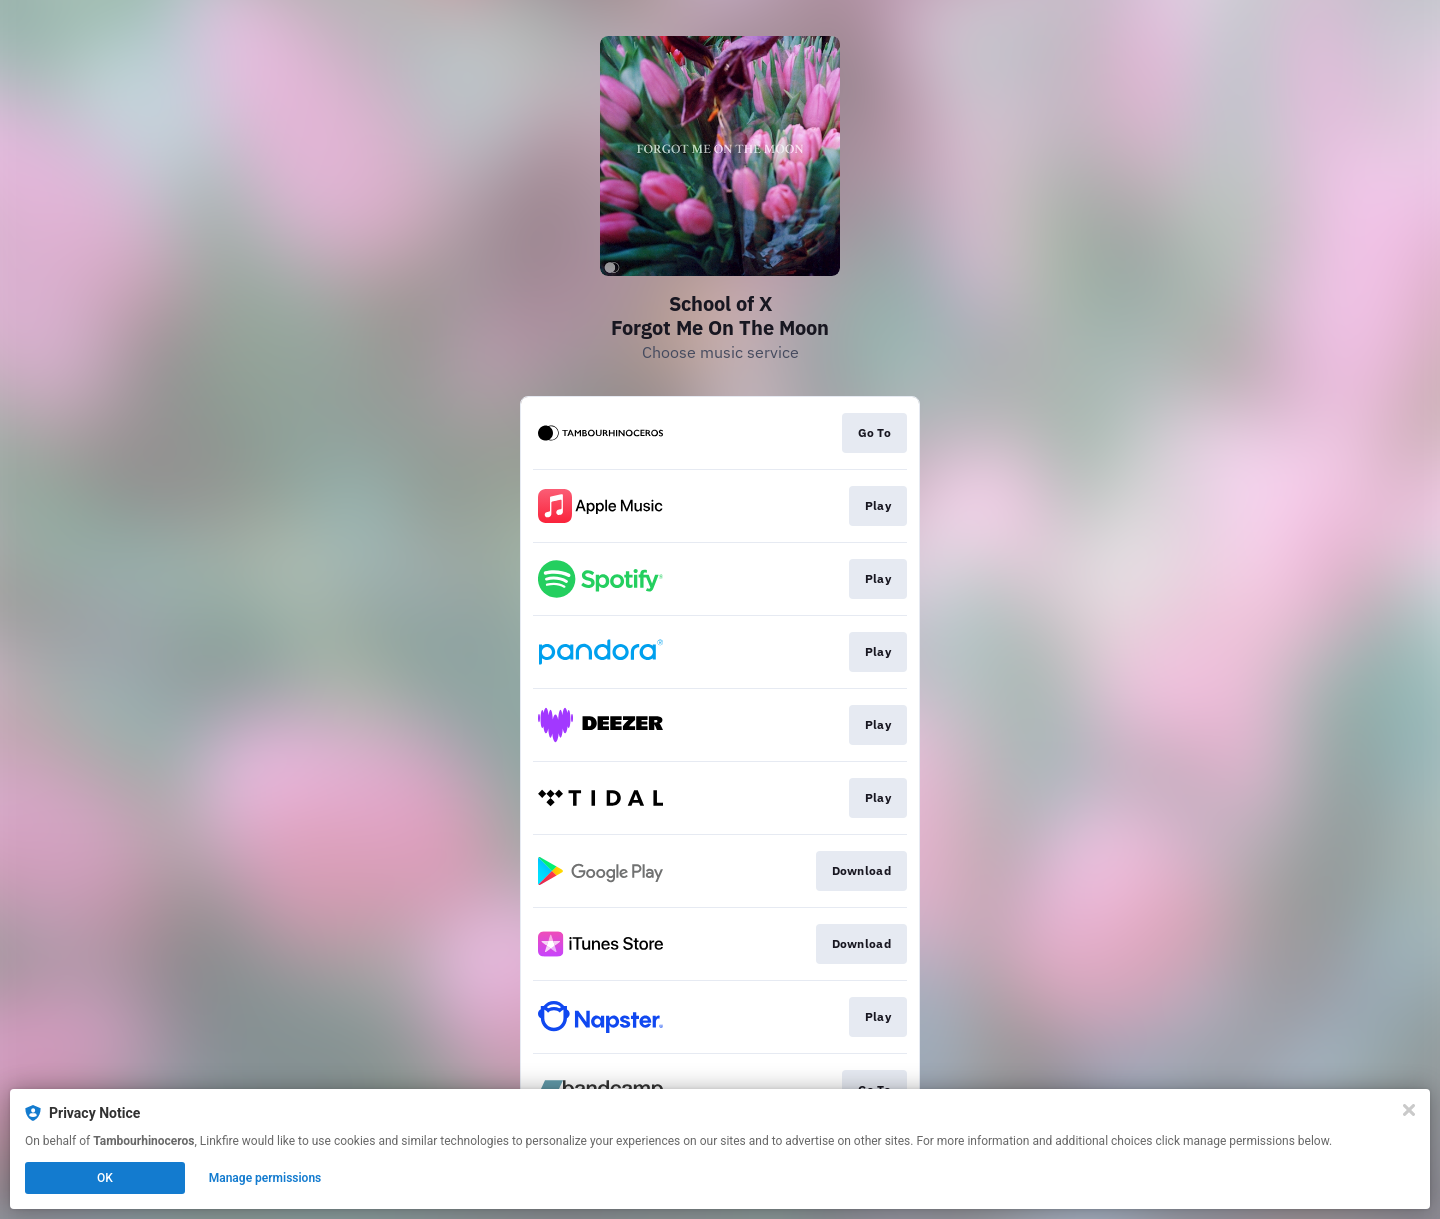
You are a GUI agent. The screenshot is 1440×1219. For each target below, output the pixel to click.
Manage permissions (265, 1178)
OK (105, 1178)
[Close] (1409, 1110)
